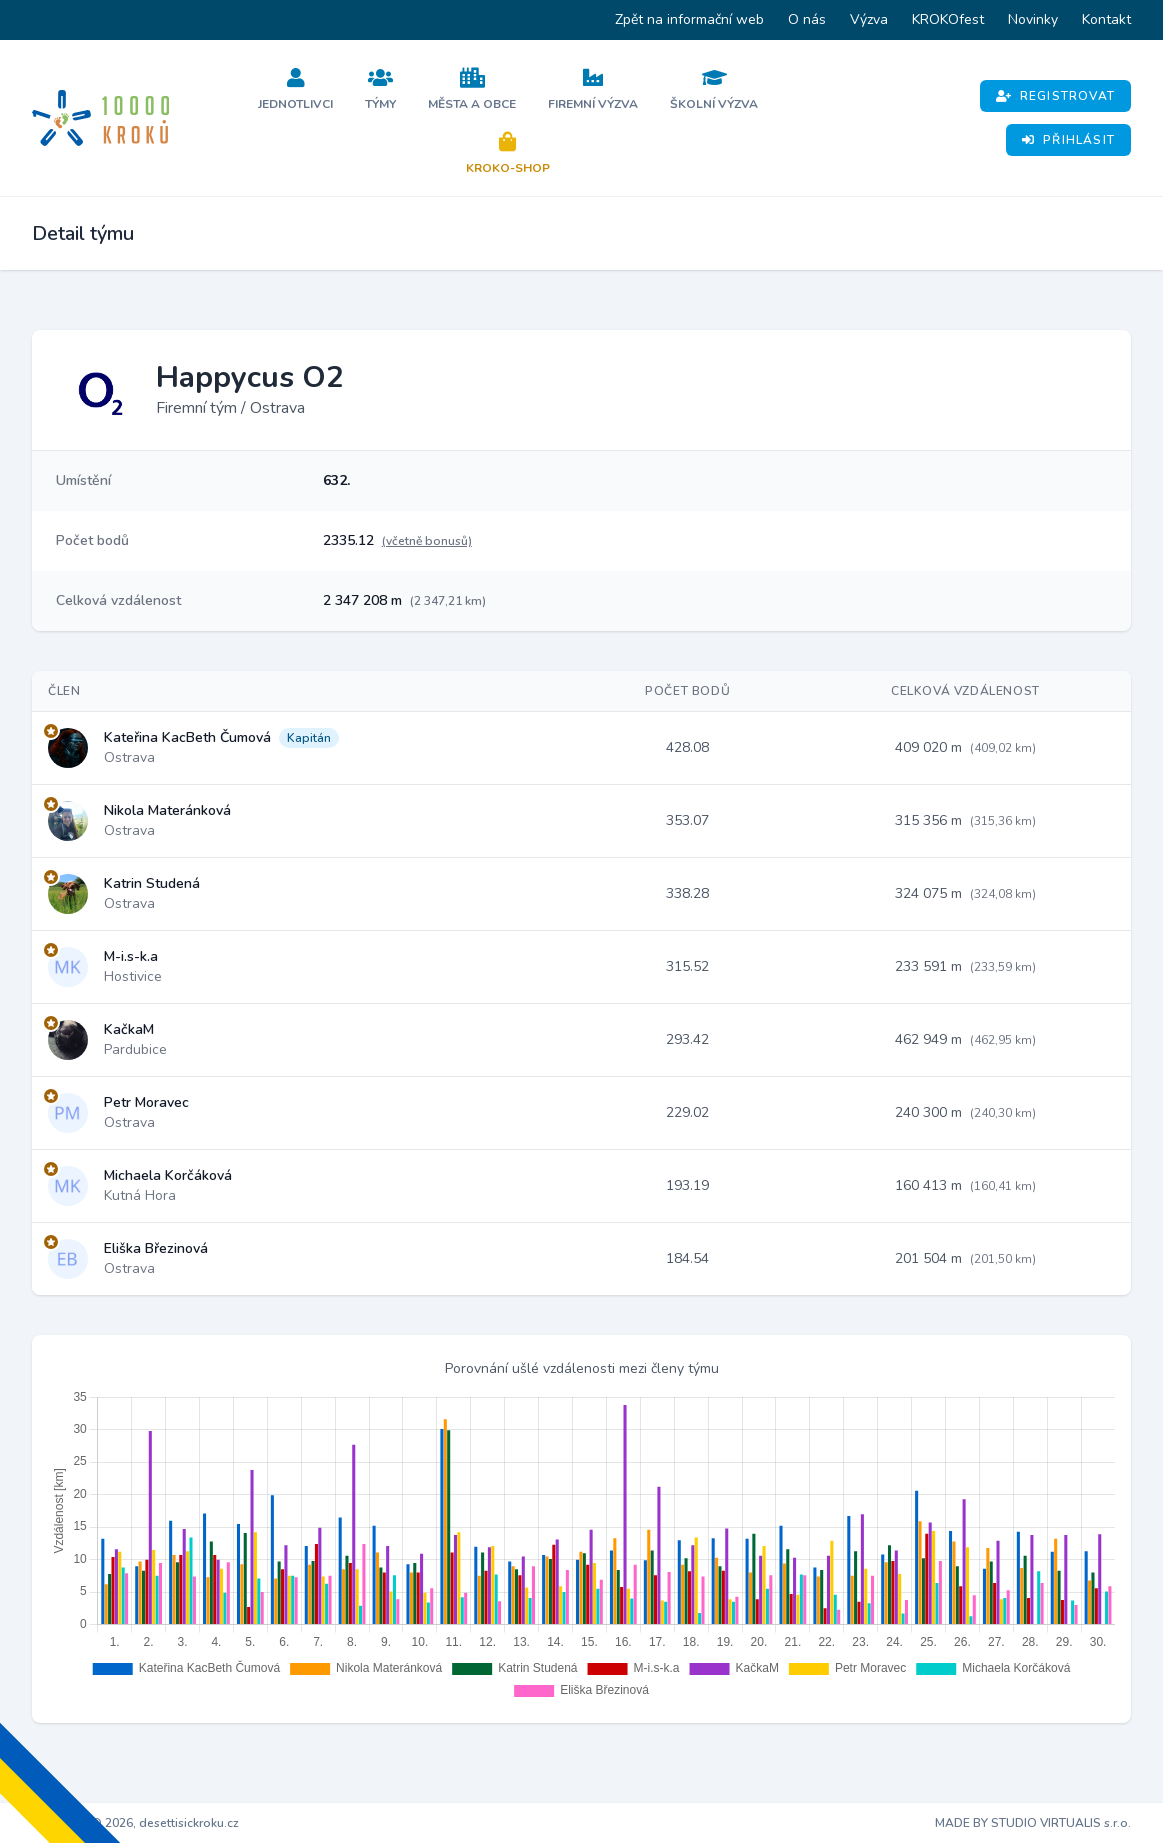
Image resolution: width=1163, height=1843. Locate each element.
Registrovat (1055, 96)
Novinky (1033, 19)
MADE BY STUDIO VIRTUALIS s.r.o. (1033, 1823)
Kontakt (1106, 19)
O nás (807, 19)
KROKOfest (948, 19)
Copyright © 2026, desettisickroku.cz (135, 1823)
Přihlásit (1068, 140)
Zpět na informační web (689, 19)
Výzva (869, 19)
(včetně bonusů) (427, 541)
